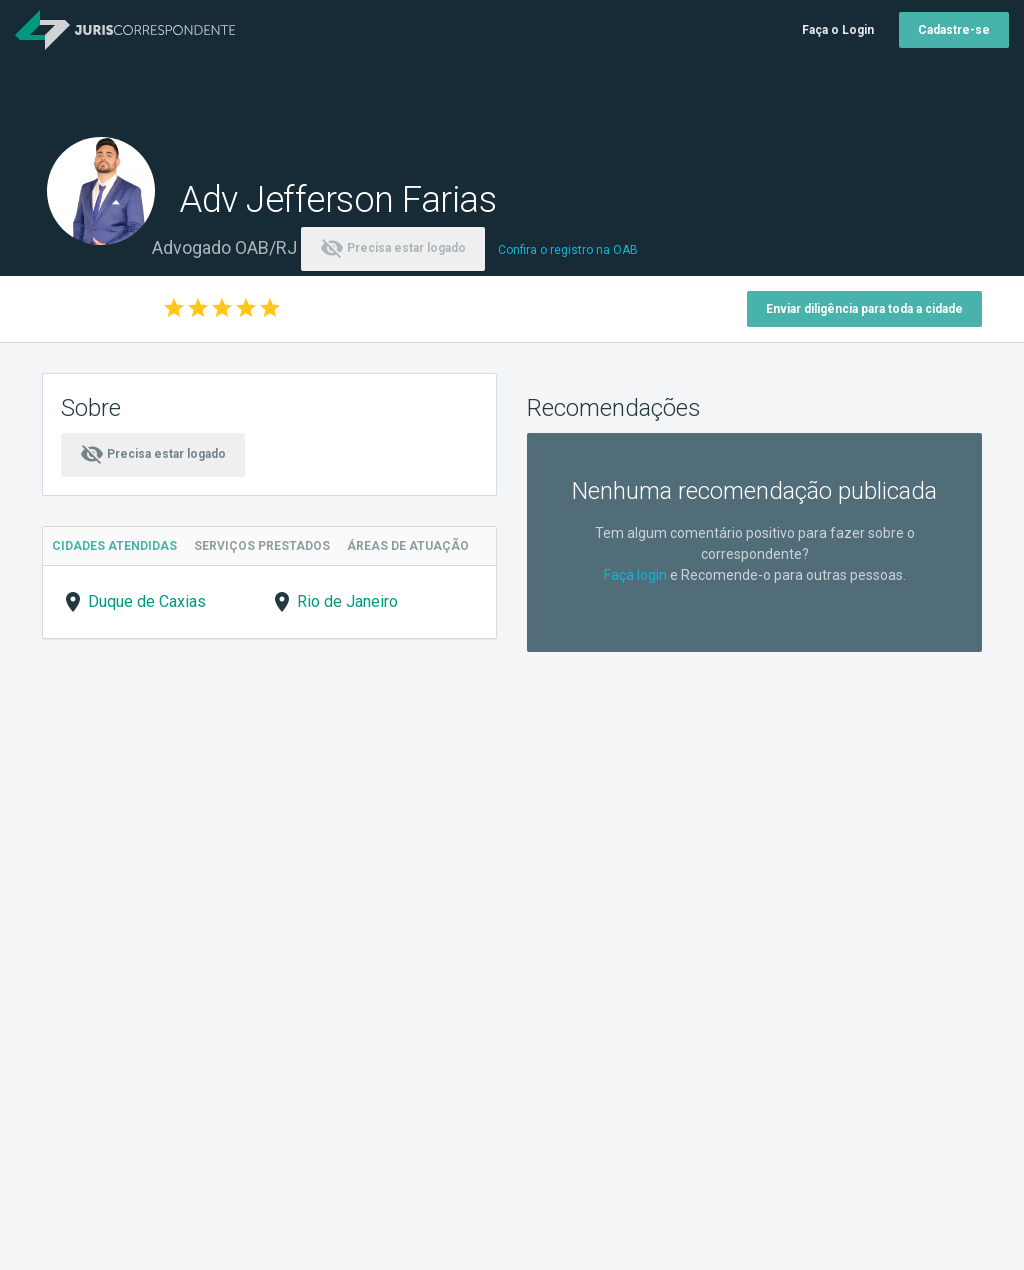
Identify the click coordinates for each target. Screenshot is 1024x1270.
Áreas (415, 546)
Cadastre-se (954, 30)
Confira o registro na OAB (568, 250)
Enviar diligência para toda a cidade (864, 309)
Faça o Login (838, 30)
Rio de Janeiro (347, 601)
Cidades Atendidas (115, 546)
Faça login (635, 575)
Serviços (266, 546)
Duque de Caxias (147, 601)
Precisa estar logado (393, 248)
